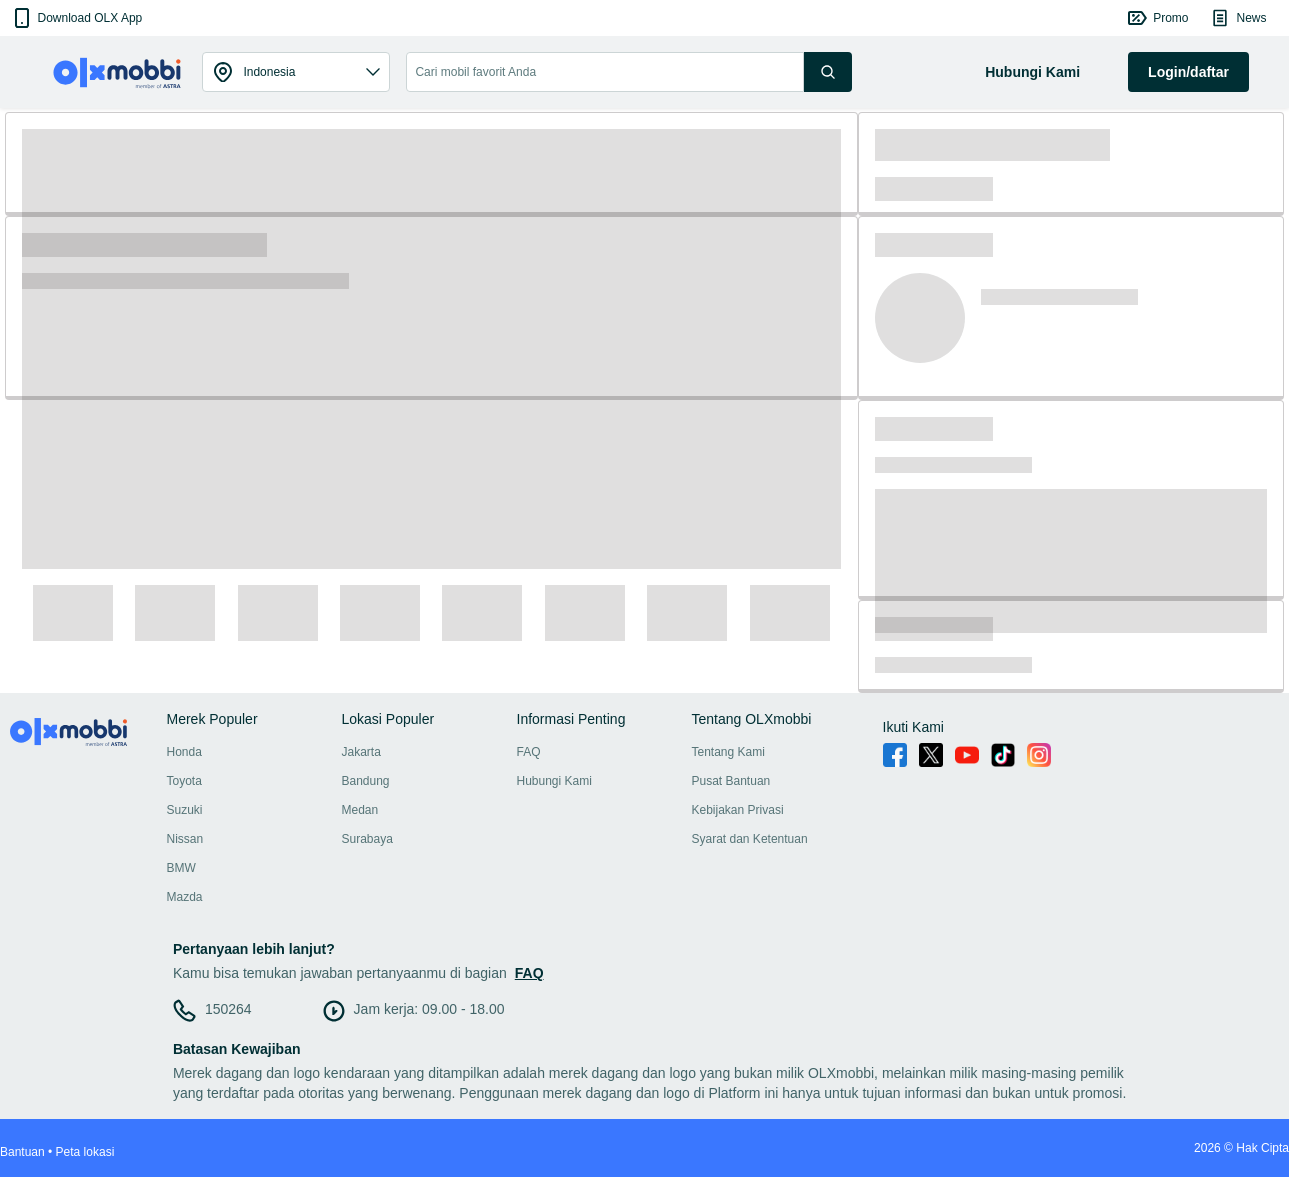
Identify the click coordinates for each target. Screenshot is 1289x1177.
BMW (181, 868)
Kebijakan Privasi (738, 810)
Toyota (184, 781)
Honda (184, 752)
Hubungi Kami (554, 781)
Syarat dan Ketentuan (750, 839)
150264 (228, 1009)
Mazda (185, 897)
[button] (76, 18)
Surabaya (367, 839)
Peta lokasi (85, 1152)
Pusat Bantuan (731, 781)
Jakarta (361, 752)
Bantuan (22, 1152)
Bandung (366, 781)
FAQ (529, 752)
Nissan (185, 839)
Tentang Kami (728, 752)
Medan (360, 810)
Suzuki (185, 810)
